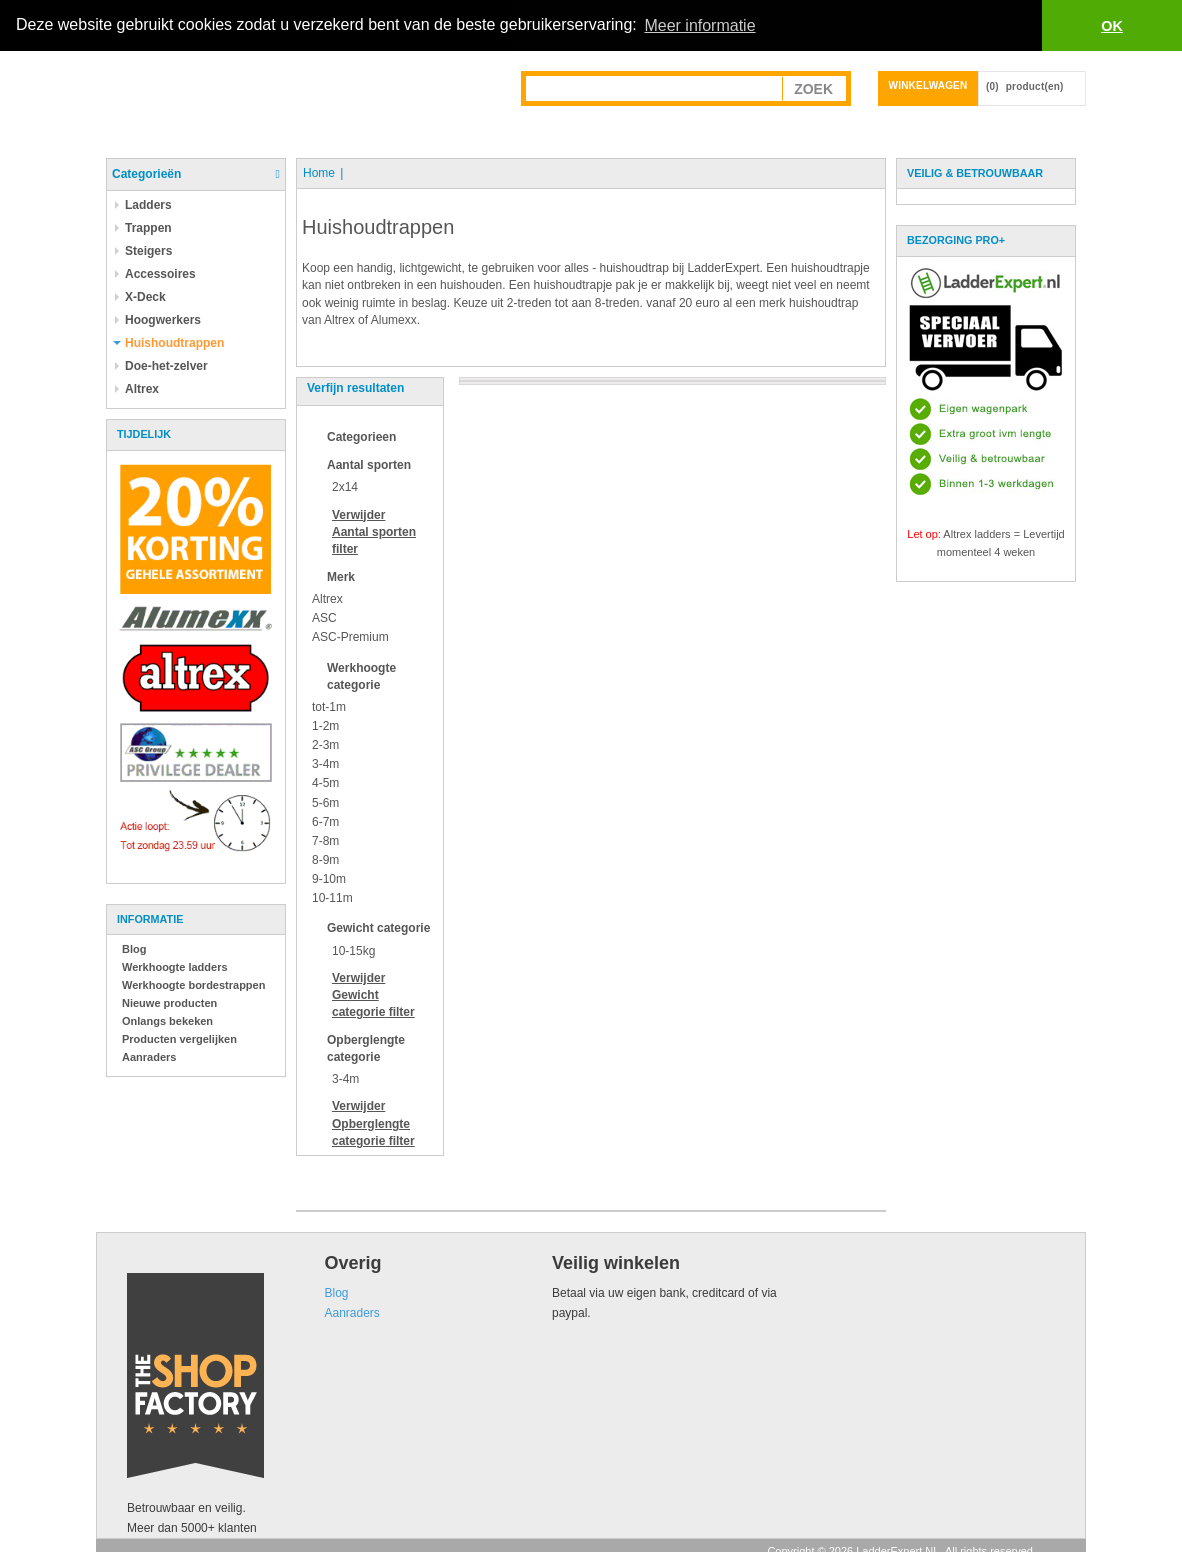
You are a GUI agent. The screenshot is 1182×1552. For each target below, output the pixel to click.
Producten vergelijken (179, 1039)
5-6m (325, 802)
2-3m (325, 745)
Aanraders (149, 1057)
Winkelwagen (928, 85)
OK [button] (1112, 26)
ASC (324, 618)
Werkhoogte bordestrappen (193, 985)
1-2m (325, 726)
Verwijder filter (374, 531)
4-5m (325, 783)
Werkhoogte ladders (175, 967)
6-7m (325, 821)
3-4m (325, 764)
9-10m (329, 879)
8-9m (325, 860)
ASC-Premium (350, 637)
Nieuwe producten (169, 1003)
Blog (134, 949)
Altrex (327, 599)
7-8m (325, 841)
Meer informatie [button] (699, 25)
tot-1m (329, 707)
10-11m (332, 898)
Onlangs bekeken (167, 1021)
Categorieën (146, 174)
